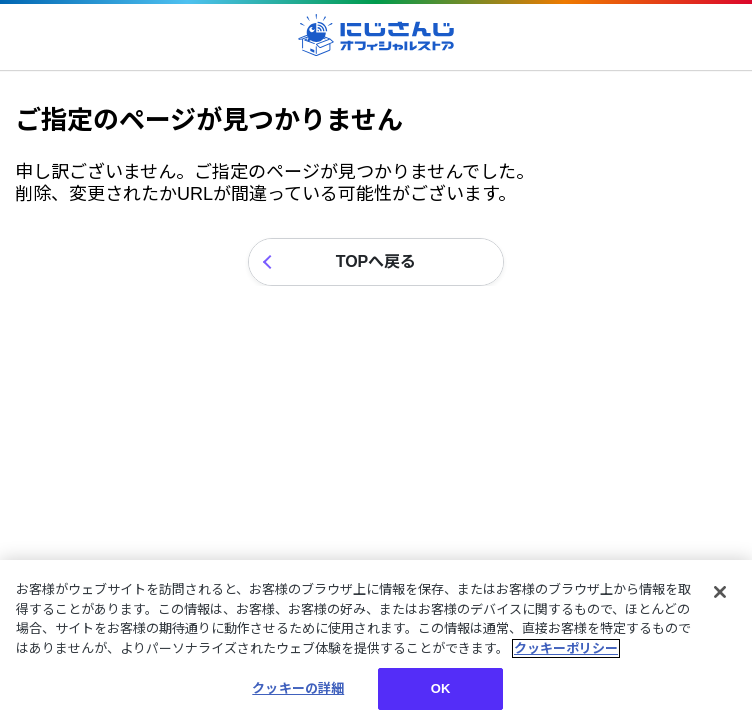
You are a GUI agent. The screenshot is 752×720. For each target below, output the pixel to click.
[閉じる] (720, 592)
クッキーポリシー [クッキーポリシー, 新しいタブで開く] (566, 648)
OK (441, 688)
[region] (376, 640)
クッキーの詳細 (298, 688)
